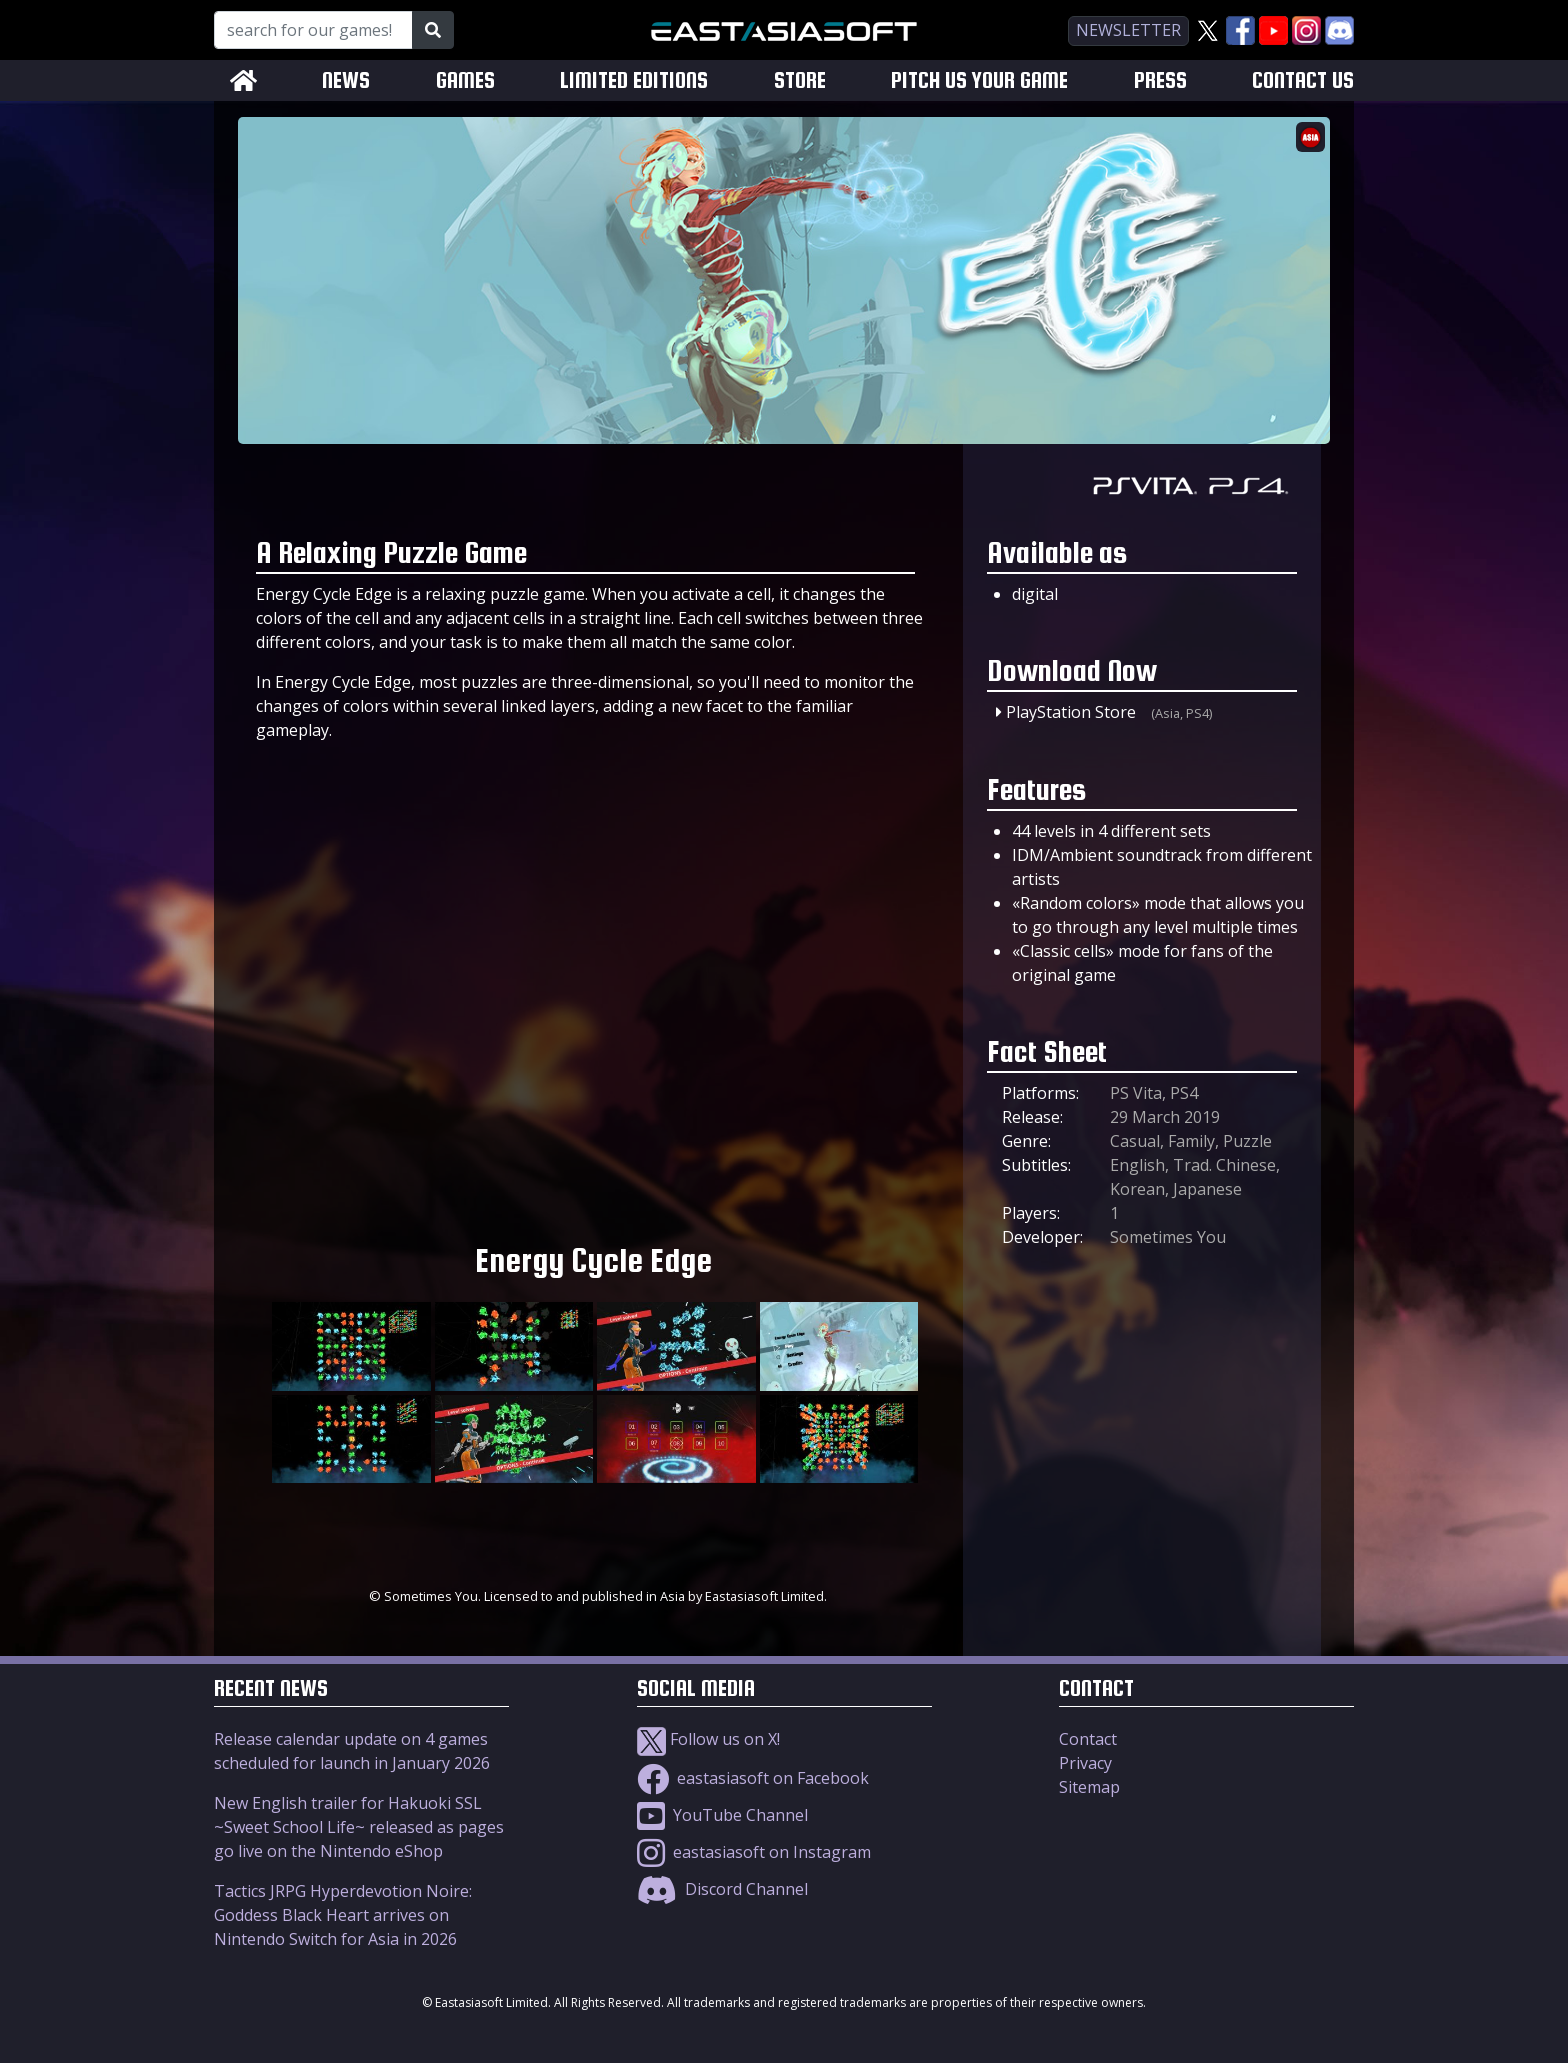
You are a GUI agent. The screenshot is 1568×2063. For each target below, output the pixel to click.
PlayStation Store (1071, 712)
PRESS (1160, 80)
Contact (1088, 1739)
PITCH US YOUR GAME (979, 80)
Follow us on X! (708, 1739)
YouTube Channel (722, 1815)
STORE (800, 80)
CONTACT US (1303, 80)
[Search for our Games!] (313, 30)
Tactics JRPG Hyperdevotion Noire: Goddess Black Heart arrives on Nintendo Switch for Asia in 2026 (343, 1915)
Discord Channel (722, 1889)
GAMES (465, 80)
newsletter (1128, 30)
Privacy (1085, 1763)
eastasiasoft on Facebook (753, 1778)
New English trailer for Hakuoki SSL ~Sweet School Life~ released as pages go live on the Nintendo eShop (359, 1827)
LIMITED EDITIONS (634, 80)
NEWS (346, 80)
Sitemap (1089, 1787)
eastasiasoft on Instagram (754, 1852)
